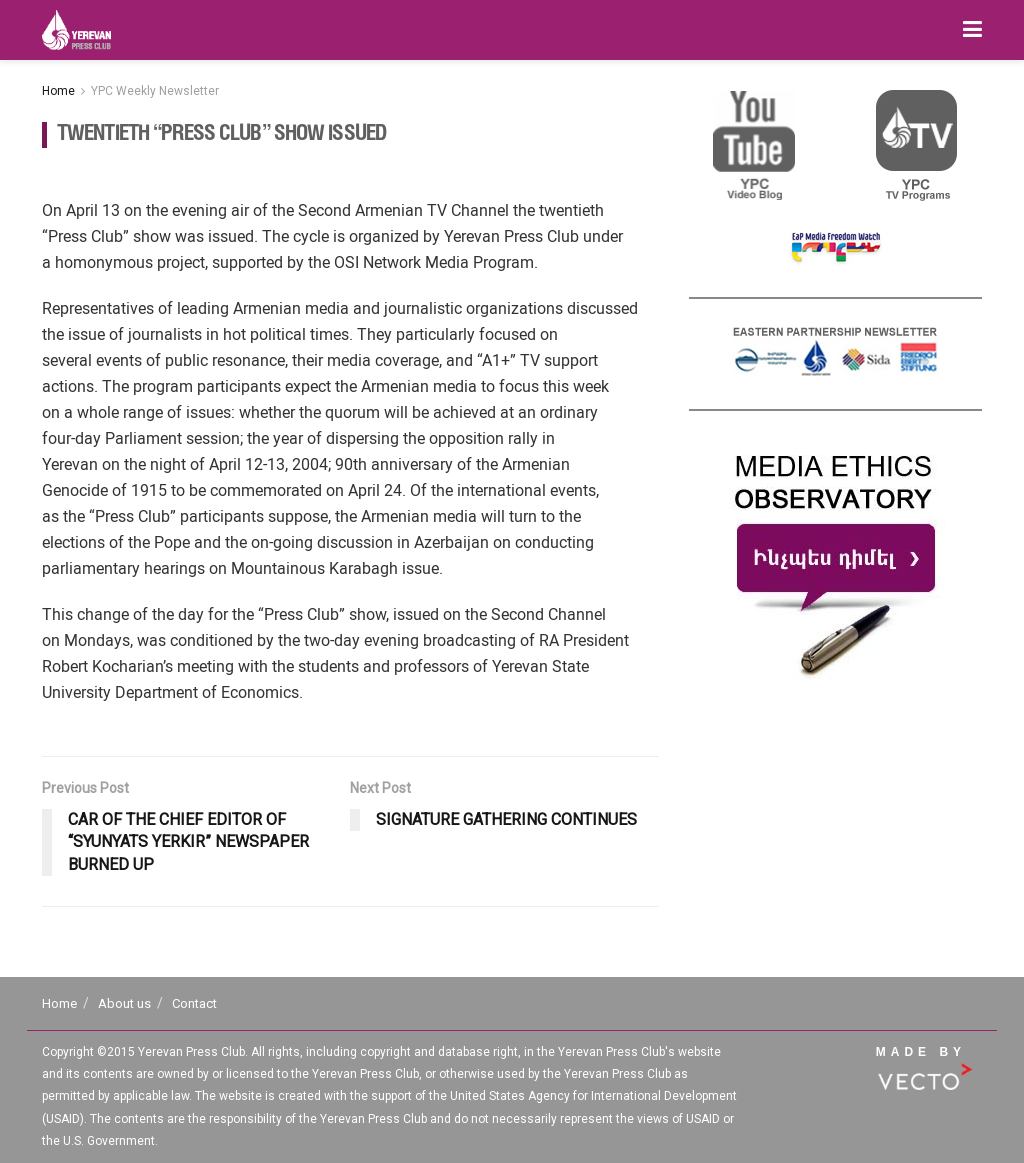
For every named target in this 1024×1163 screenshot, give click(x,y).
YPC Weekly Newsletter (155, 91)
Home (58, 91)
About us (124, 1003)
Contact (194, 1003)
